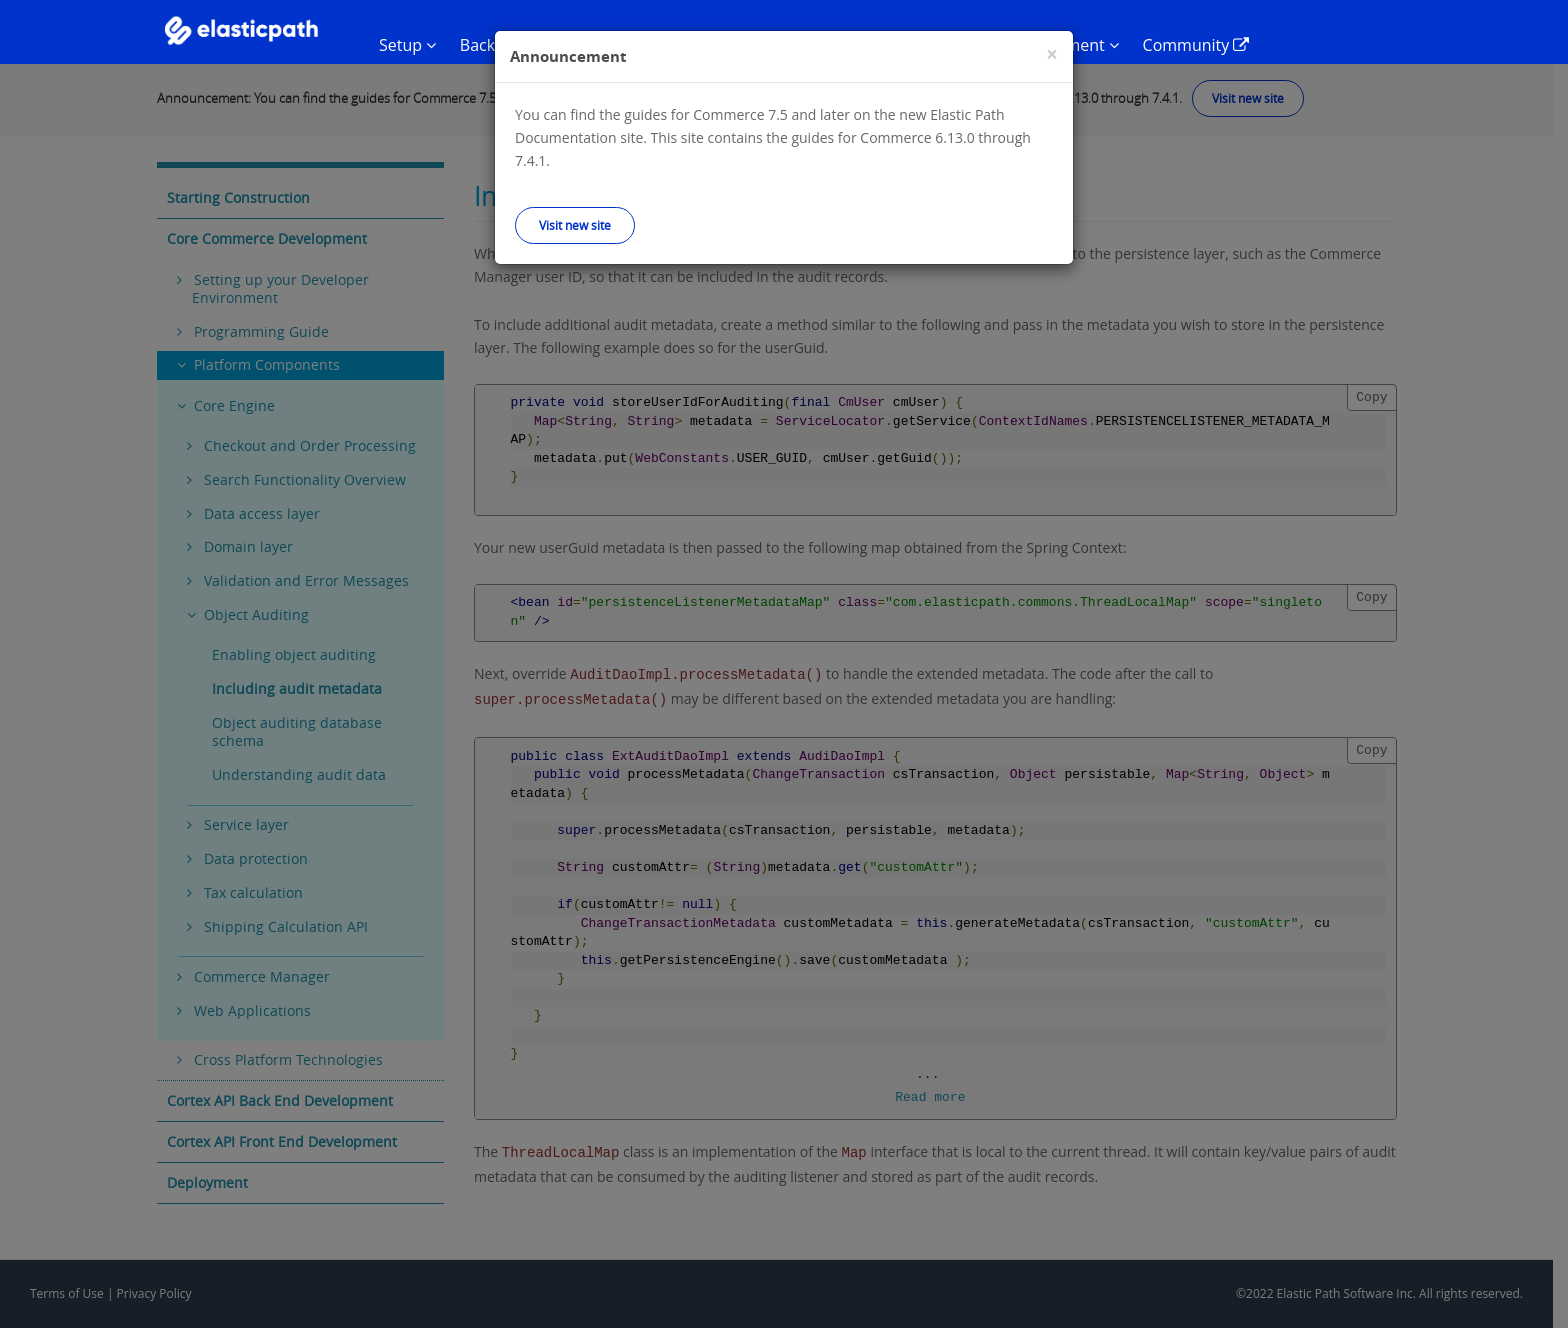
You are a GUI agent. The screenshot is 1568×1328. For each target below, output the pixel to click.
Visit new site (575, 225)
